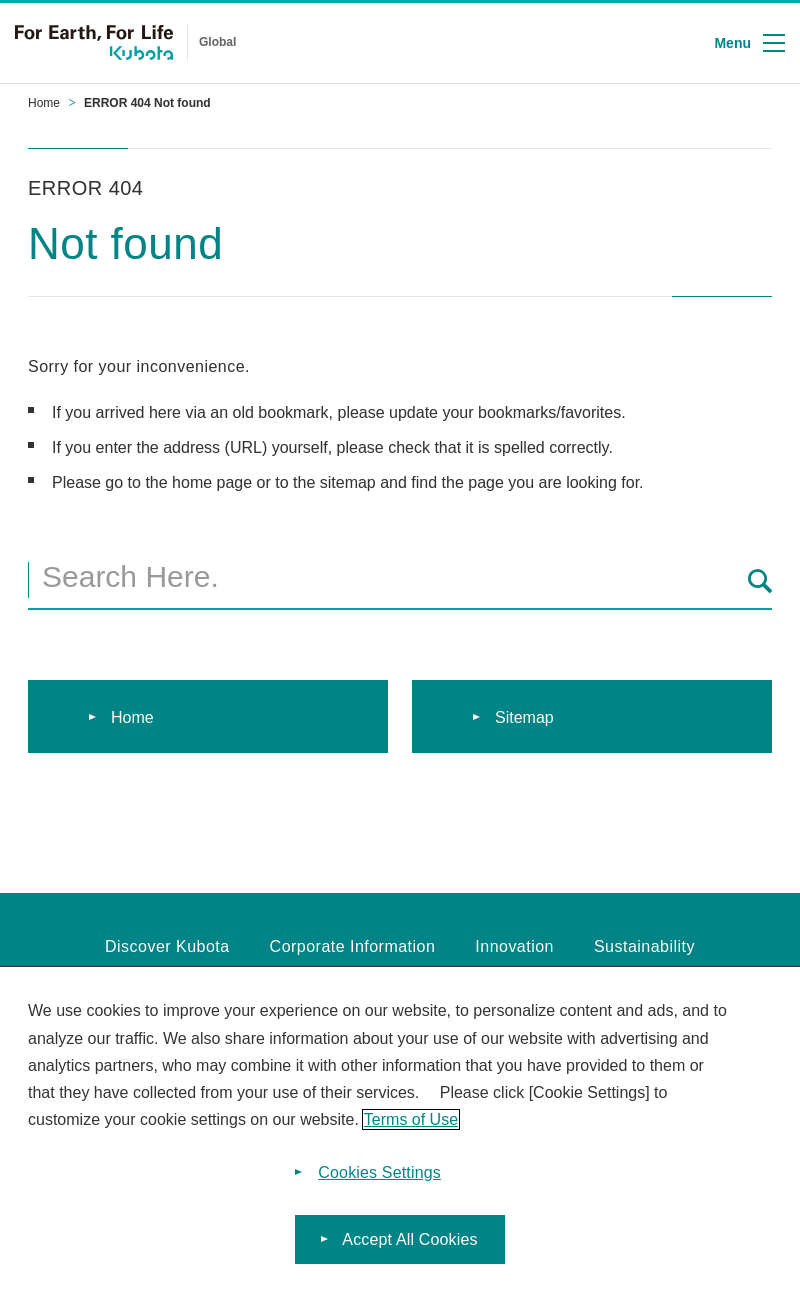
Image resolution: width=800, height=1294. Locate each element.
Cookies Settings (379, 1172)
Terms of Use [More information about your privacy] (411, 1119)
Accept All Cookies (409, 1239)
